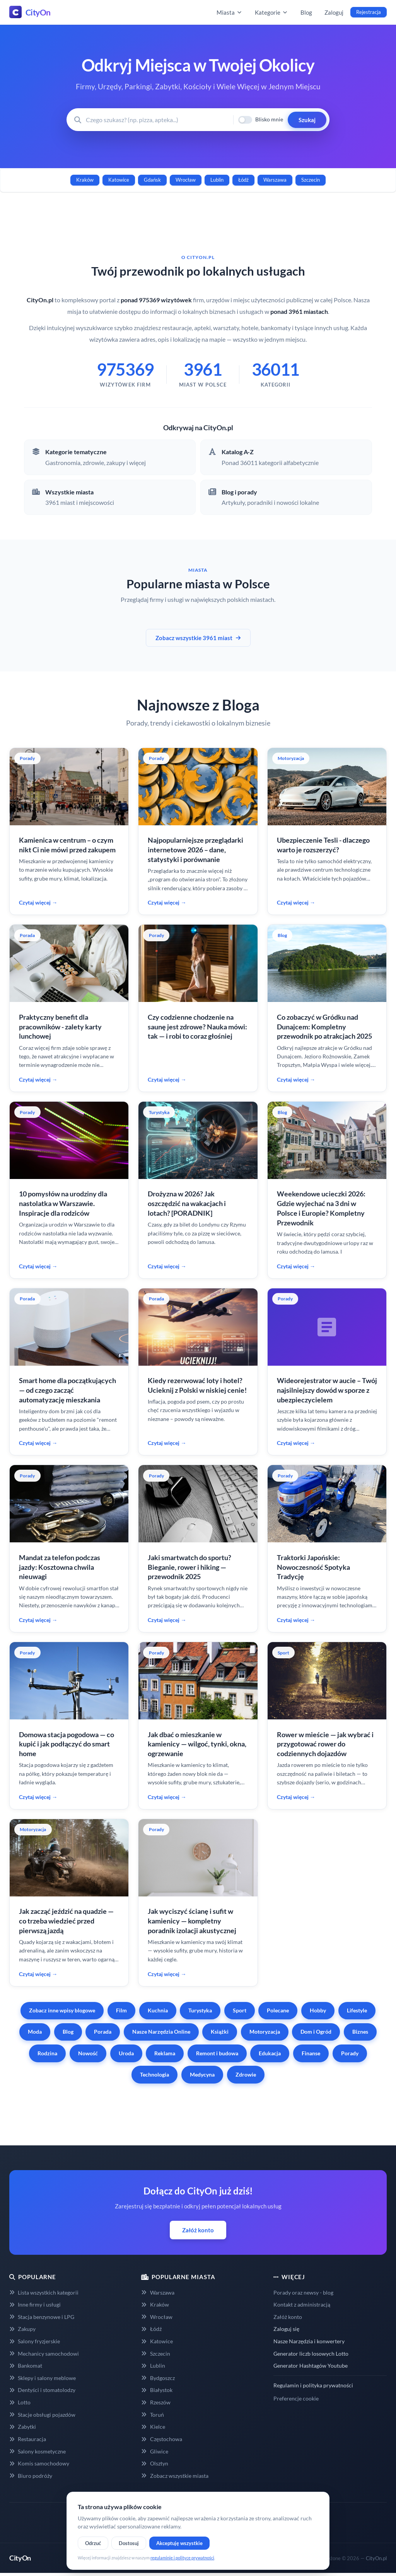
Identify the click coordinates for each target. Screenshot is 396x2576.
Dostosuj (129, 2543)
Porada (102, 2031)
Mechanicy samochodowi (44, 2353)
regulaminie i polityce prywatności (182, 2557)
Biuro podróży (30, 2475)
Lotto (20, 2402)
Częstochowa (161, 2439)
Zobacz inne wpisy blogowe (62, 2010)
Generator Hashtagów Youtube (310, 2365)
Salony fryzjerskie (34, 2341)
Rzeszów (155, 2402)
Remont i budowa (217, 2053)
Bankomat (25, 2365)
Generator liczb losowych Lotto (310, 2353)
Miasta (229, 12)
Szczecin (310, 180)
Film (121, 2010)
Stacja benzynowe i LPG (41, 2317)
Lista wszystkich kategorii (44, 2292)
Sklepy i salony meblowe (42, 2378)
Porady (349, 2053)
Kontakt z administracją (301, 2304)
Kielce (153, 2426)
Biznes (360, 2031)
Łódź (243, 180)
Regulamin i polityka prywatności (313, 2385)
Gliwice (154, 2451)
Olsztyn (154, 2463)
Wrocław (186, 180)
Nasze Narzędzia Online (161, 2031)
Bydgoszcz (157, 2378)
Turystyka (200, 2010)
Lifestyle (357, 2010)
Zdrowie (246, 2074)
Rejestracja (368, 12)
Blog (306, 12)
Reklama (164, 2053)
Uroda (126, 2053)
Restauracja (27, 2439)
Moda (35, 2031)
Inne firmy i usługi (35, 2304)
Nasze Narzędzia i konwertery (309, 2341)
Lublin (217, 180)
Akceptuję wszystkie (179, 2543)
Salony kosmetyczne (37, 2451)
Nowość (88, 2053)
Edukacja (270, 2053)
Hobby (318, 2010)
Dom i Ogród (315, 2031)
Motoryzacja (264, 2031)
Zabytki (22, 2426)
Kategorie (271, 12)
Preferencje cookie (296, 2398)
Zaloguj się (286, 2329)
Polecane (278, 2010)
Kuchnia (158, 2010)
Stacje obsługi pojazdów (42, 2414)
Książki (220, 2031)
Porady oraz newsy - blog (303, 2292)
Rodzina (47, 2053)
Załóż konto (198, 2230)
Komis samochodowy (39, 2463)
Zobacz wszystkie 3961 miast (198, 637)
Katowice (118, 180)
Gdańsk (152, 180)
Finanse (311, 2053)
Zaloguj (333, 12)
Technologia (154, 2074)
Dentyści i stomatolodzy (42, 2390)
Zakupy (22, 2329)
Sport (239, 2010)
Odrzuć (93, 2543)
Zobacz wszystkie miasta (174, 2475)
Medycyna (202, 2074)
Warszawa (275, 180)
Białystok (156, 2390)
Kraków (85, 180)
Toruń (152, 2414)
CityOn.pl (376, 2558)
